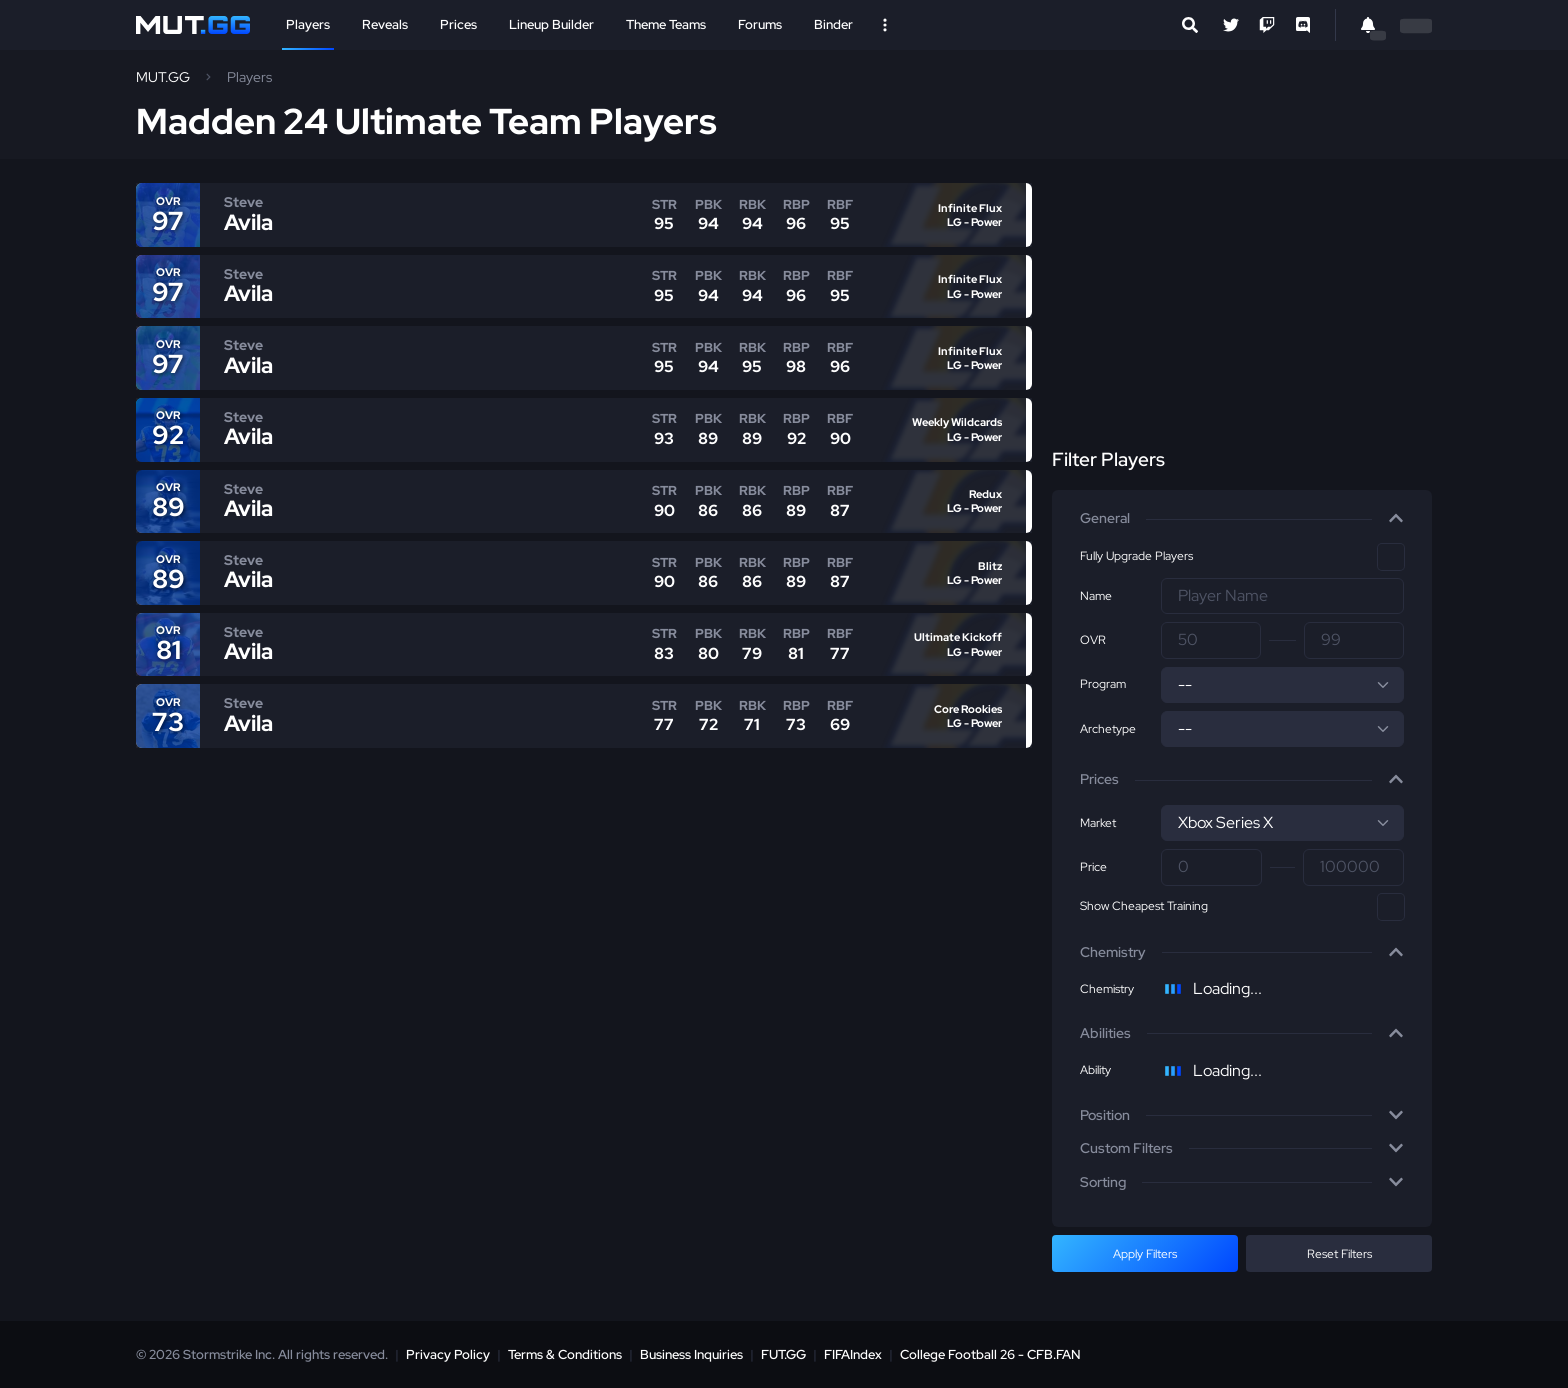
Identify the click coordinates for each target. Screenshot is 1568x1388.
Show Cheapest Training (1144, 906)
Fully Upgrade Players (1136, 556)
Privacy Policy (448, 1354)
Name (1096, 596)
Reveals (385, 24)
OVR (1093, 640)
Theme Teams (666, 24)
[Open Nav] (885, 25)
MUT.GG (163, 77)
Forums (760, 24)
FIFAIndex (853, 1354)
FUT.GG (783, 1354)
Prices (458, 24)
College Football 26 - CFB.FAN (990, 1354)
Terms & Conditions (565, 1354)
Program (1103, 684)
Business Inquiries (691, 1354)
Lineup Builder (551, 24)
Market (1098, 823)
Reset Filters (1339, 1254)
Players (308, 24)
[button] (1242, 519)
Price (1093, 867)
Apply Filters (1145, 1254)
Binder (833, 24)
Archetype (1108, 729)
